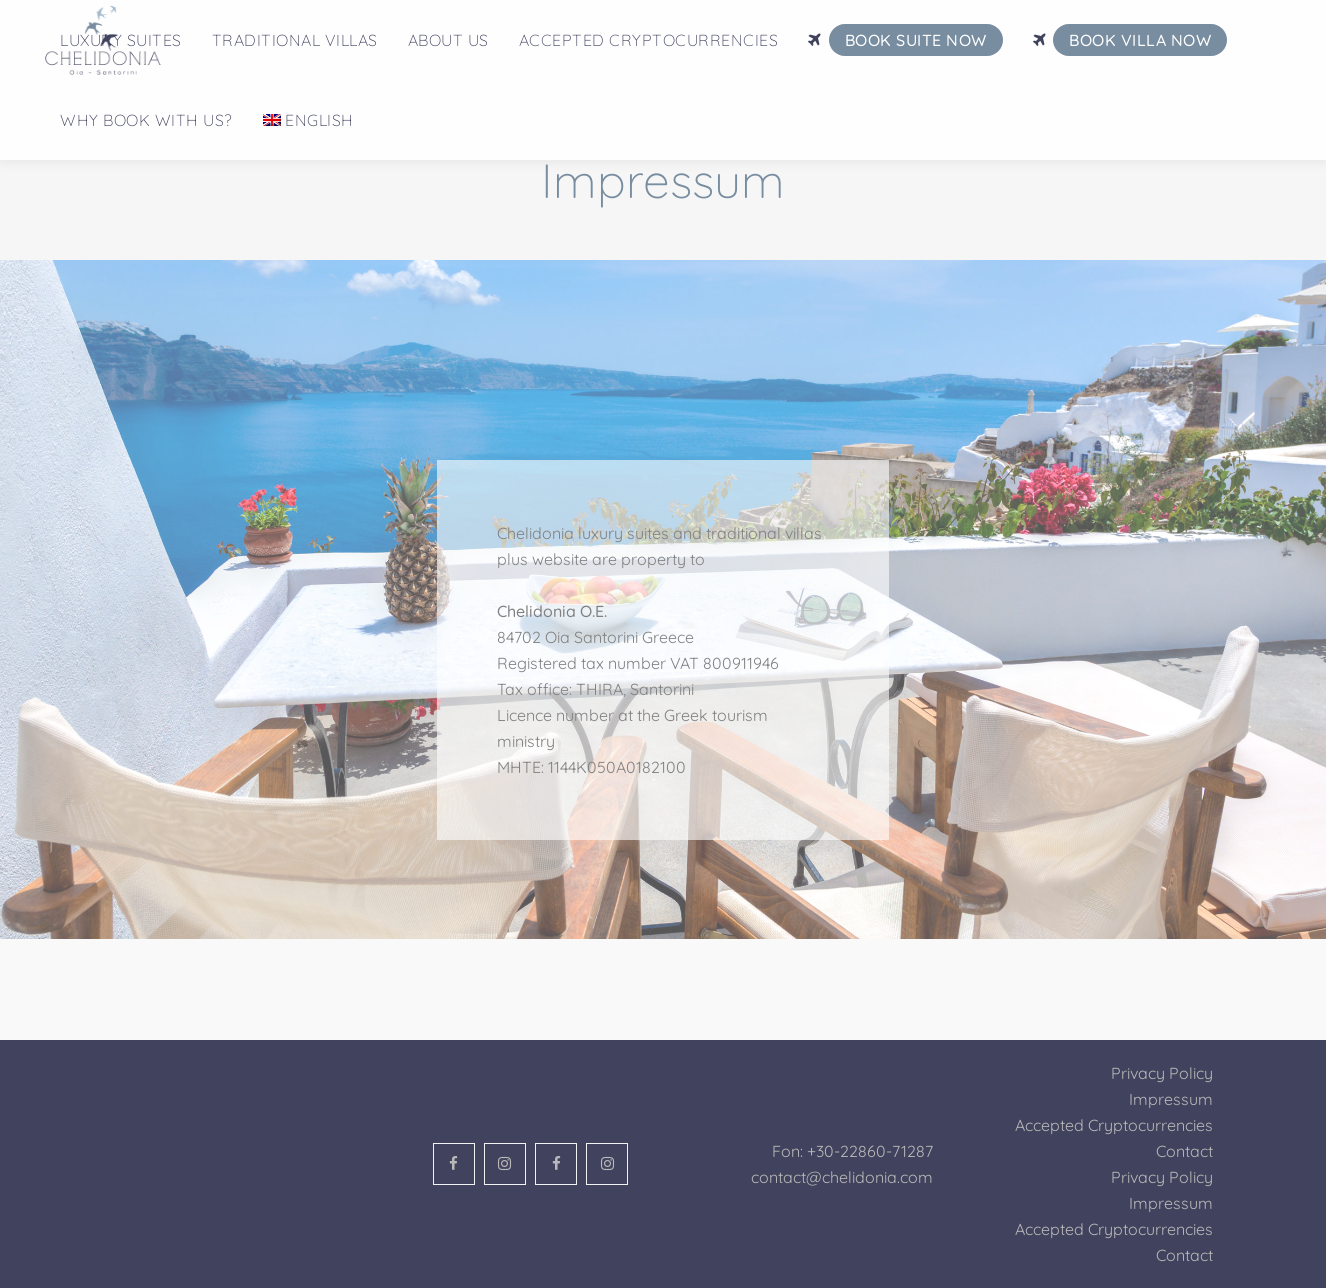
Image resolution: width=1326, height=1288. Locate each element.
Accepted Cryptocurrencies (1114, 1125)
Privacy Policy (1162, 1073)
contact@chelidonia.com (842, 1177)
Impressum (1171, 1099)
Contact (1184, 1151)
